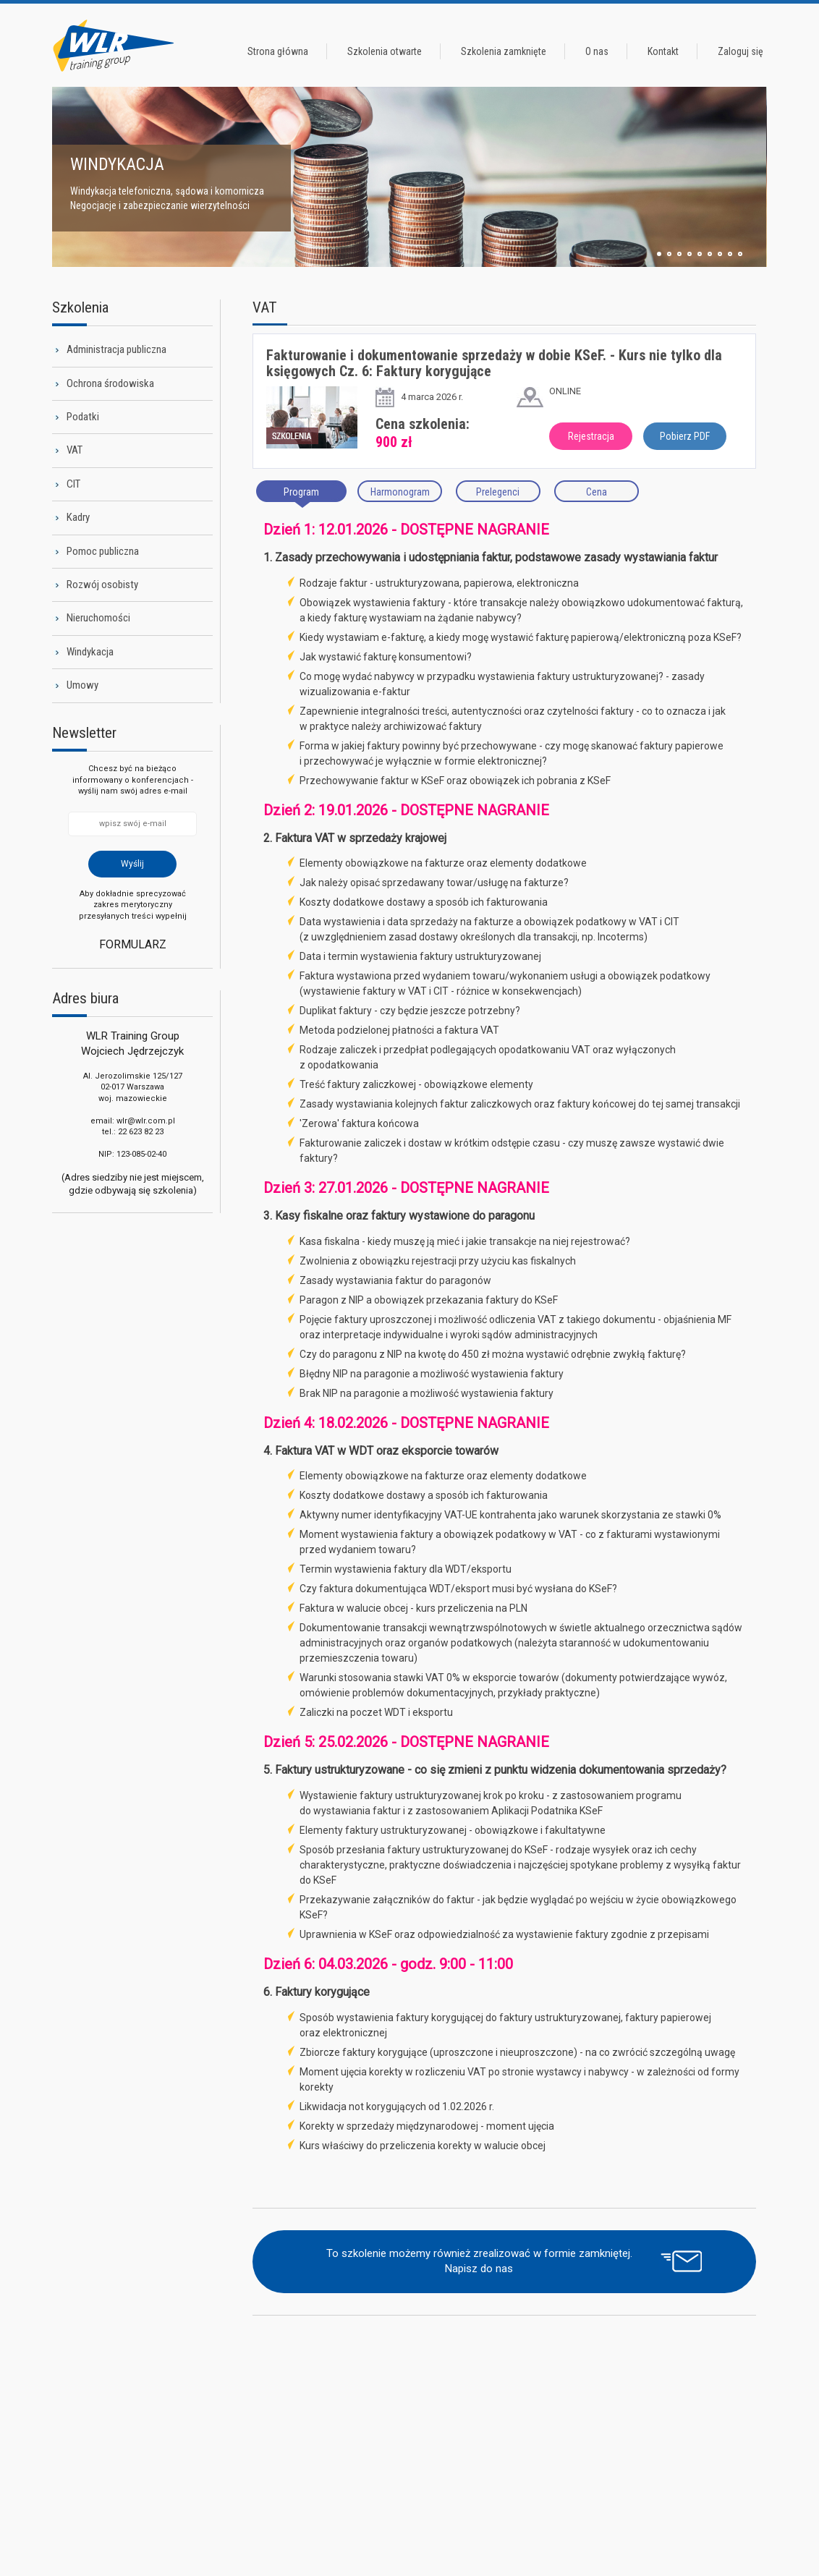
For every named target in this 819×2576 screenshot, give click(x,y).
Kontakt (663, 51)
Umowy (82, 685)
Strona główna (277, 51)
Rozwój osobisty (102, 584)
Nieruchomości (98, 617)
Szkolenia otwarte (384, 51)
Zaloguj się (740, 51)
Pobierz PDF (685, 436)
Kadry (78, 517)
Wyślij (132, 864)
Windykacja (90, 651)
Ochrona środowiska (110, 383)
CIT (73, 483)
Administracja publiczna (116, 349)
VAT (74, 449)
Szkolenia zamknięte (503, 51)
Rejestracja (591, 436)
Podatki (83, 416)
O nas (596, 51)
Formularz (132, 944)
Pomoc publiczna (103, 551)
